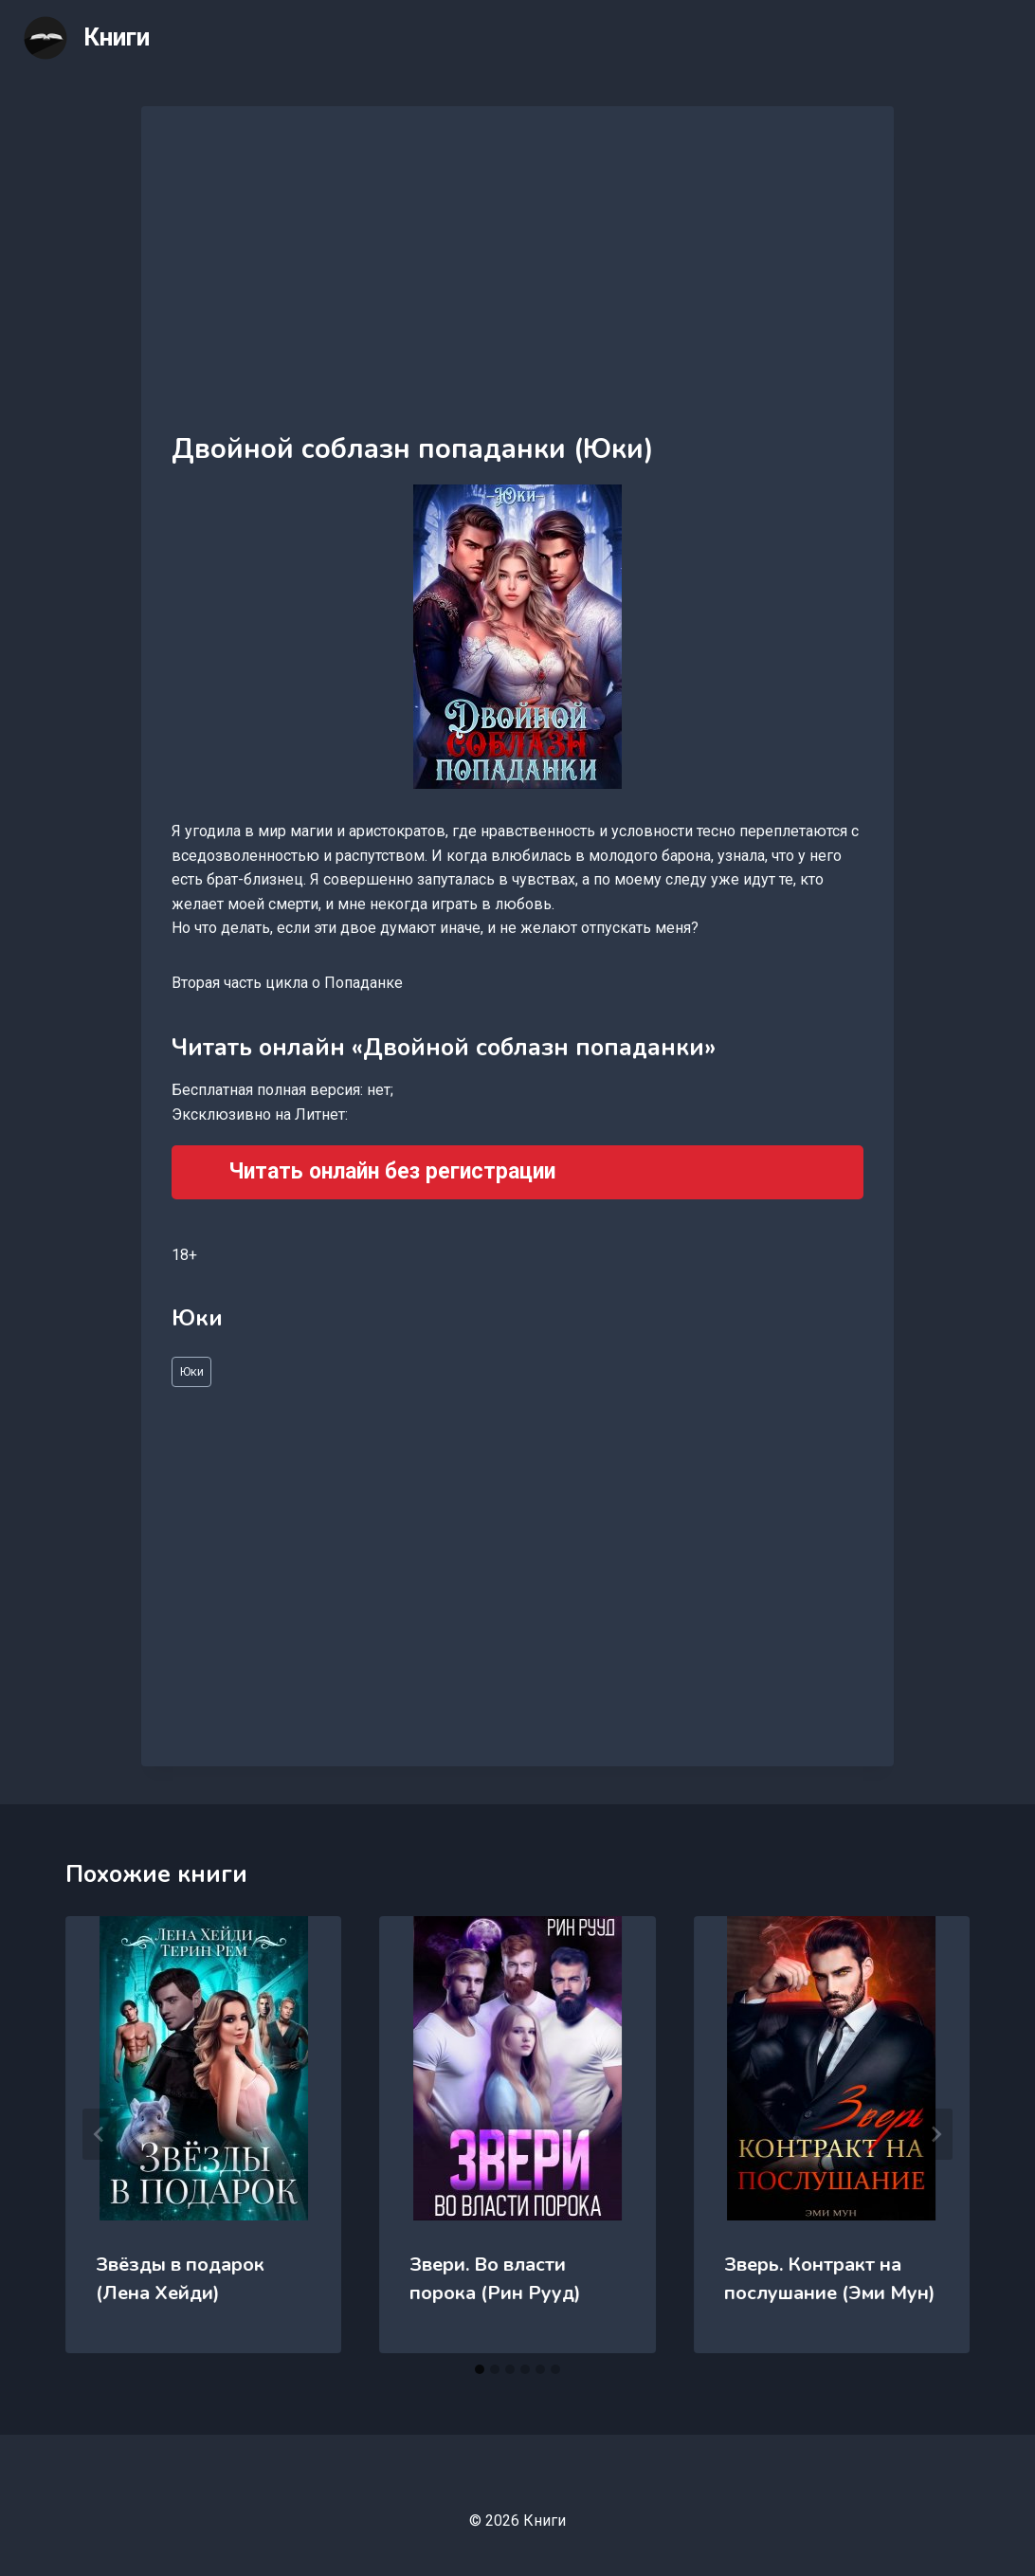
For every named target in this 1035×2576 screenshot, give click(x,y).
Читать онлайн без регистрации (391, 1171)
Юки (192, 1371)
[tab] (479, 2369)
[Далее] (935, 2134)
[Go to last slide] (99, 2134)
